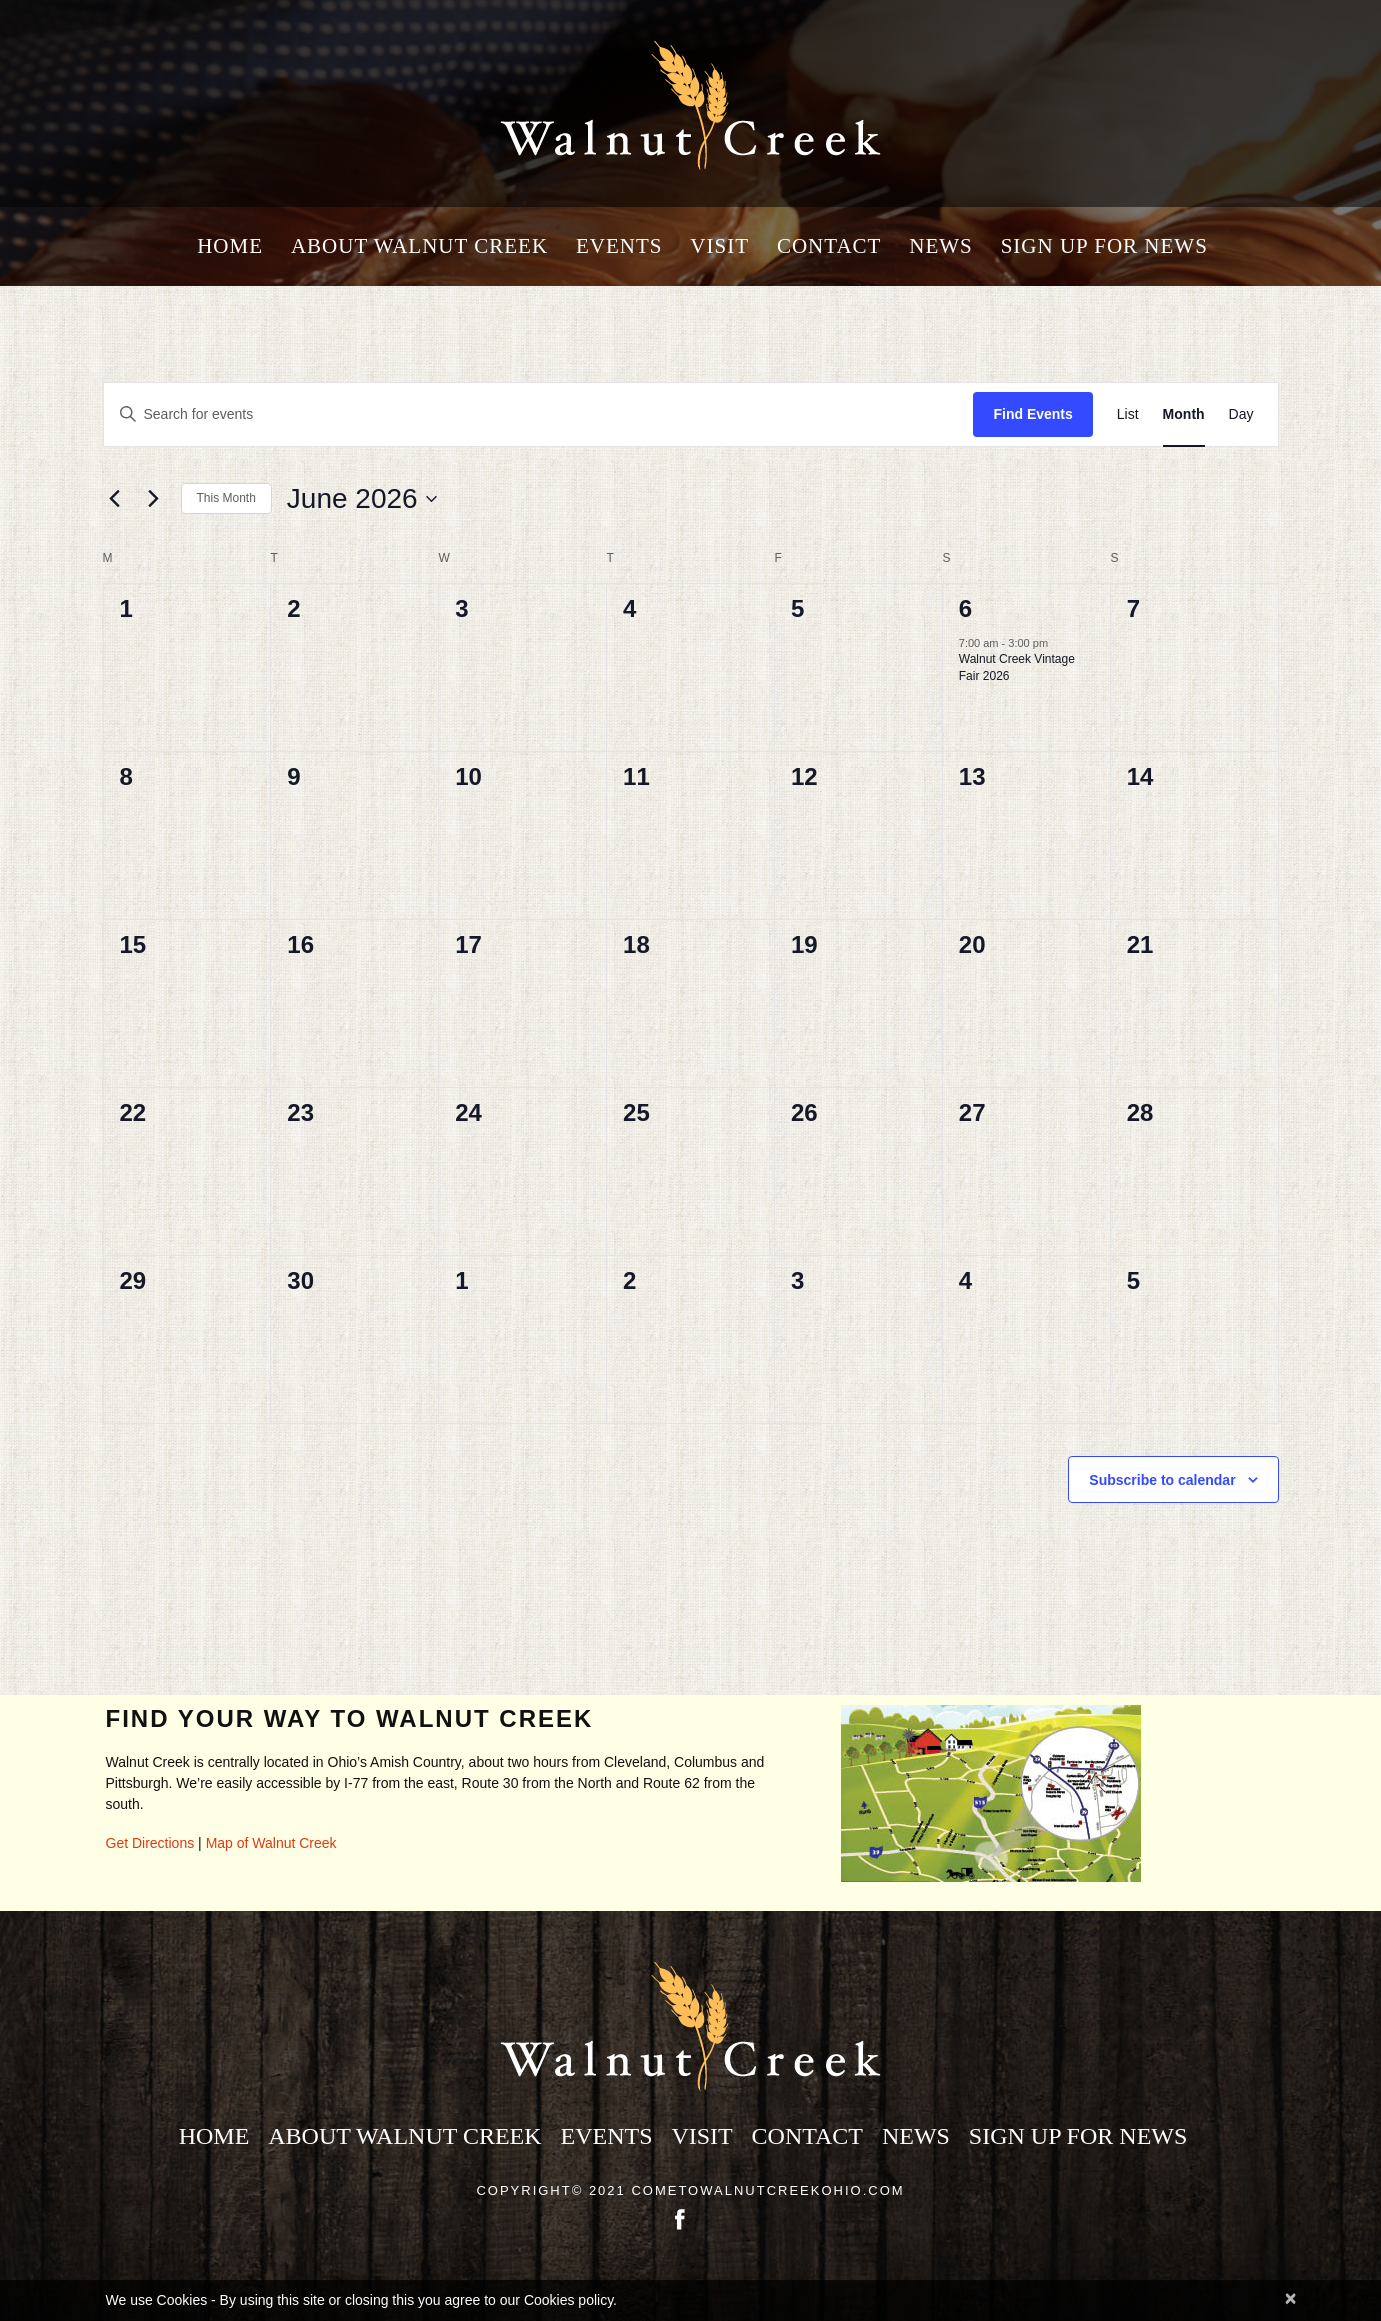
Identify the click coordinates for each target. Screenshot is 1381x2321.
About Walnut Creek (419, 246)
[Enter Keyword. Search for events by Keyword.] (539, 414)
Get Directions (150, 1843)
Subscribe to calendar (1162, 1480)
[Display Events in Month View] (1184, 414)
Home (230, 246)
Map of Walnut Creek (271, 1843)
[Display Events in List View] (1128, 414)
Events (619, 246)
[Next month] (154, 499)
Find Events (1032, 414)
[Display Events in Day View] (1241, 414)
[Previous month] (115, 499)
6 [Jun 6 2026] (966, 608)
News (941, 246)
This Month (226, 498)
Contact (829, 246)
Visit (719, 246)
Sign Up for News (1104, 246)
